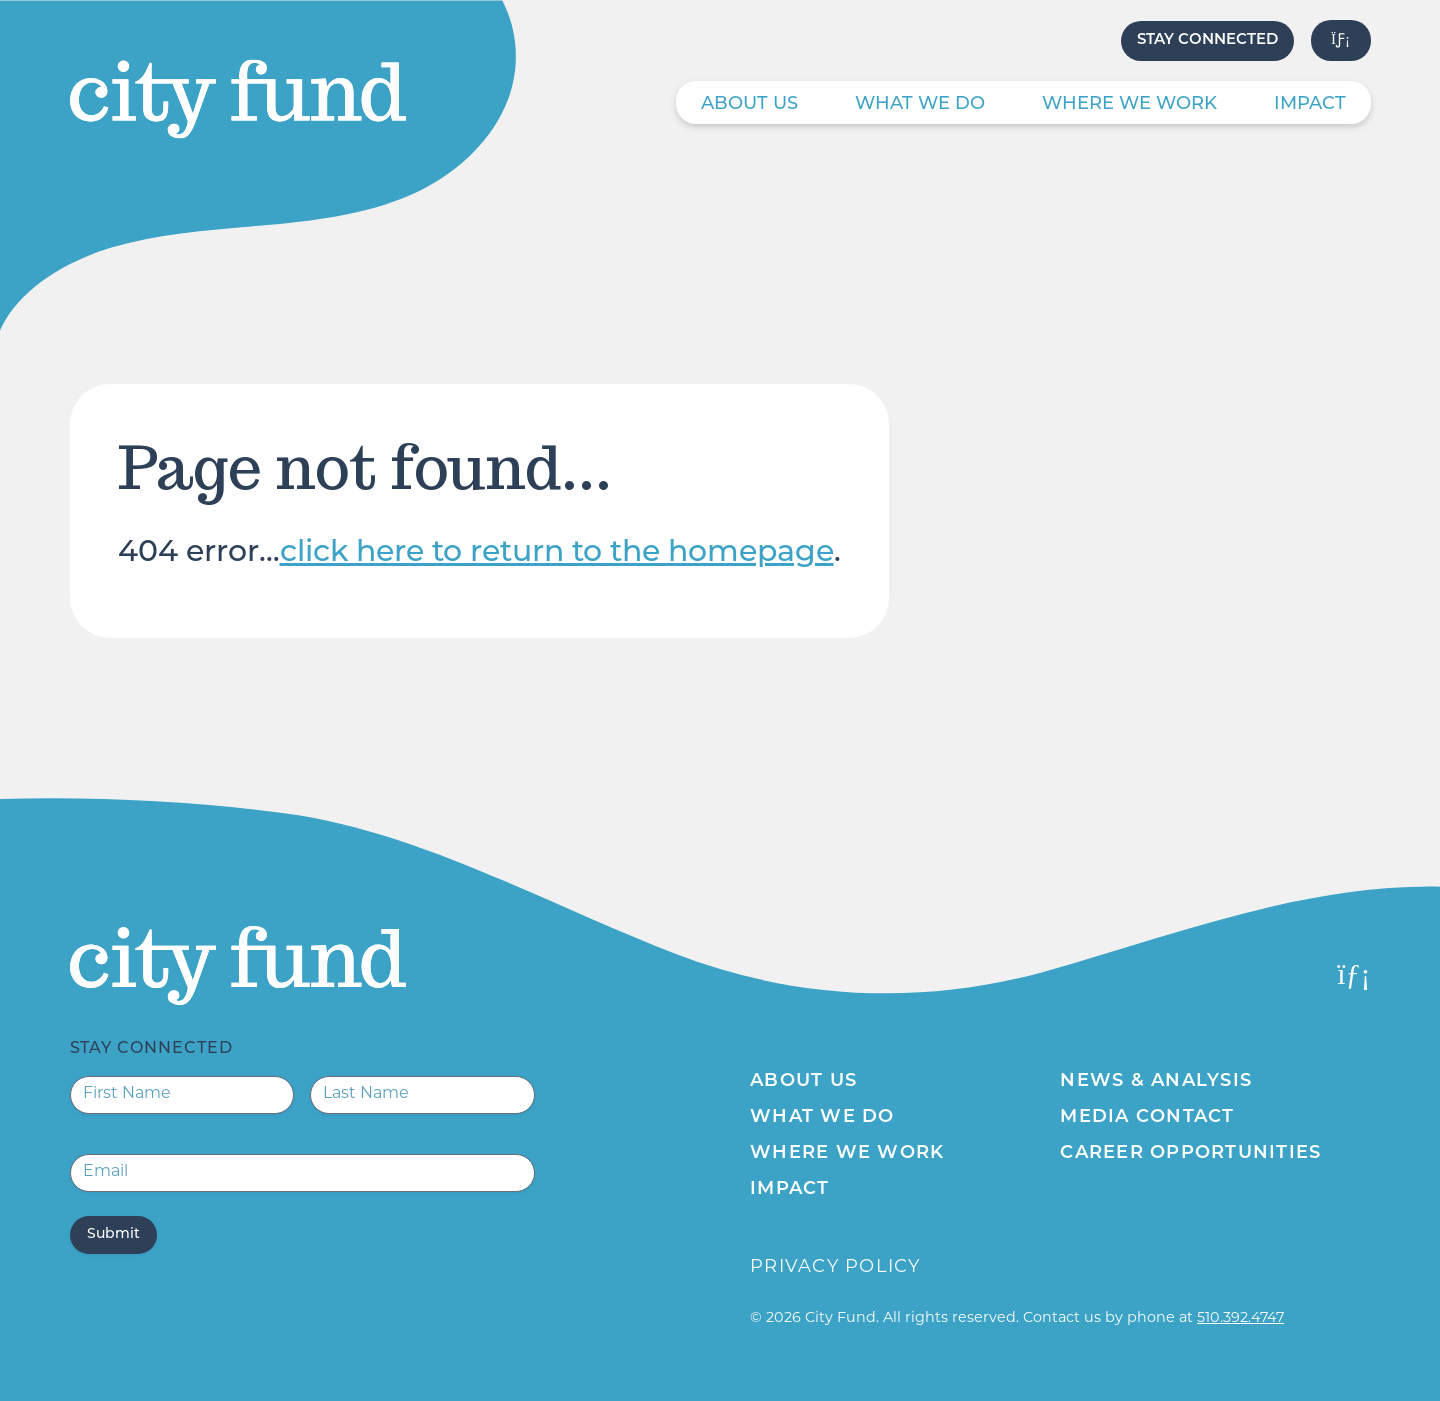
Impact (1310, 104)
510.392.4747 (1240, 1318)
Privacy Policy (835, 1267)
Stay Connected (1207, 40)
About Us (749, 104)
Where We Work (1129, 104)
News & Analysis (1156, 1081)
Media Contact (1147, 1117)
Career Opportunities (1190, 1153)
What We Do (920, 104)
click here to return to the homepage (557, 553)
